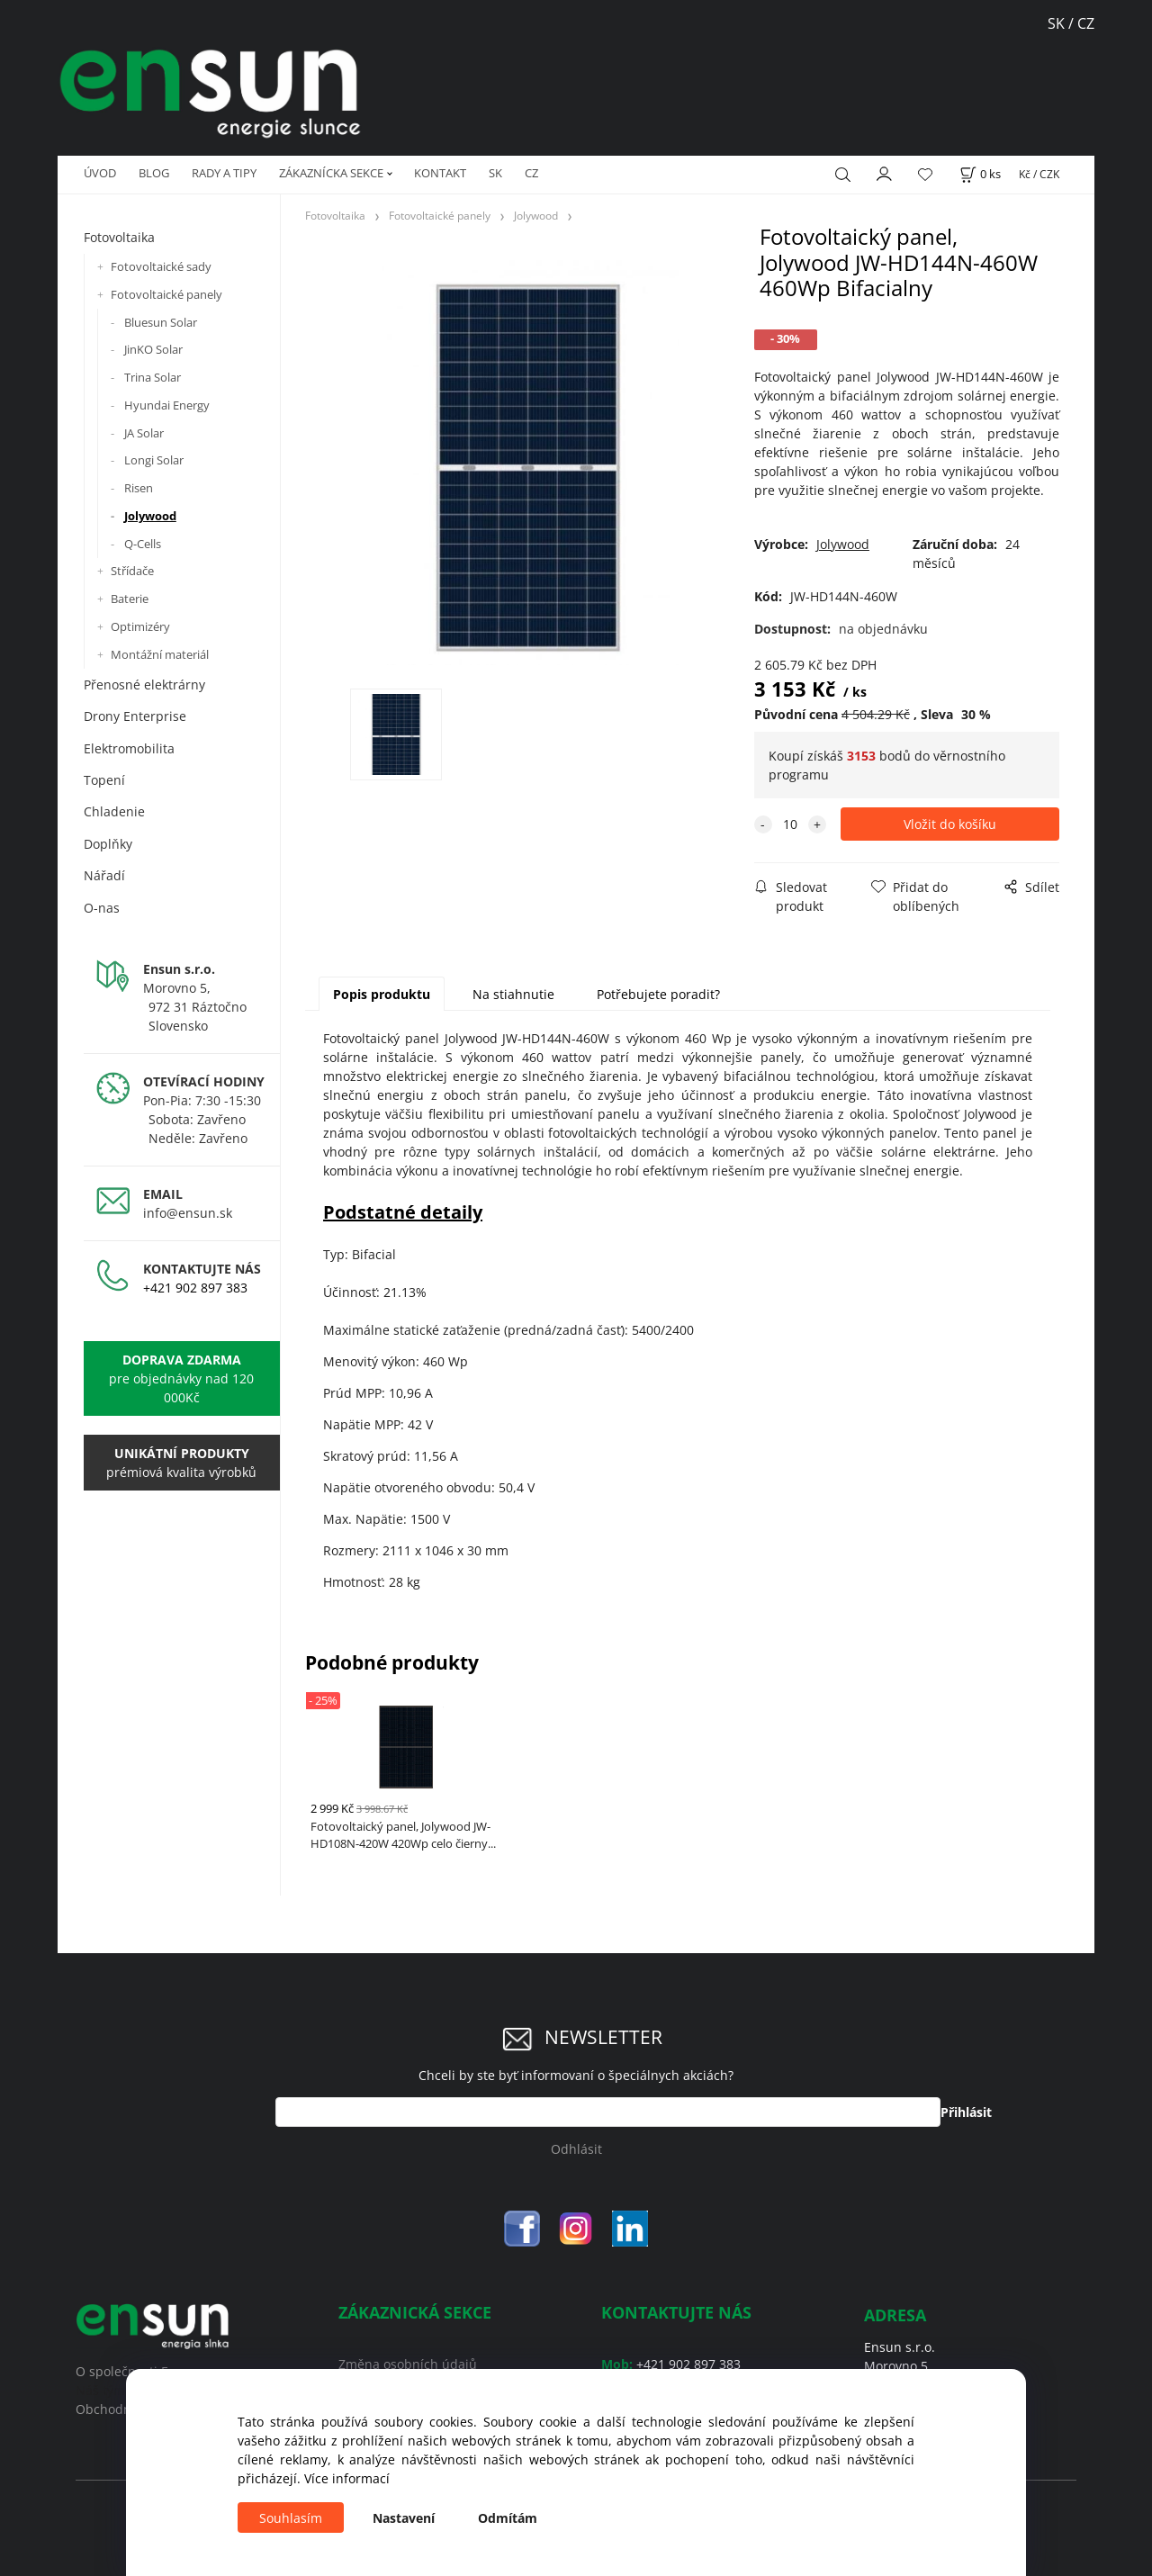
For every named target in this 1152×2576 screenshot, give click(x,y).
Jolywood (150, 516)
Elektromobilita (129, 748)
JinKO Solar (153, 349)
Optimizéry (140, 626)
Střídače (132, 571)
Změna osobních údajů (407, 2364)
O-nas (102, 907)
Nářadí (104, 875)
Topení (104, 779)
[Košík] (980, 174)
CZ (531, 173)
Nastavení (404, 2517)
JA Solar (144, 433)
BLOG (154, 173)
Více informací (347, 2478)
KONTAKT (440, 173)
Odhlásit (576, 2148)
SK (1058, 23)
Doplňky (108, 843)
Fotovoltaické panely (166, 294)
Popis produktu (381, 994)
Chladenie (114, 811)
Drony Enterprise (135, 716)
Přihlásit (966, 2112)
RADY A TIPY (224, 173)
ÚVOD (100, 173)
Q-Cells (142, 544)
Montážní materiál (160, 654)
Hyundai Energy (167, 405)
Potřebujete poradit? (658, 994)
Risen (138, 488)
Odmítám (507, 2517)
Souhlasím (290, 2517)
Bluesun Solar (160, 322)
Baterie (129, 598)
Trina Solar (152, 377)
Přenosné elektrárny (144, 684)
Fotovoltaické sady (161, 266)
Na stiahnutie (513, 994)
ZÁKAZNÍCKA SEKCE (331, 173)
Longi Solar (154, 460)
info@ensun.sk (187, 1212)
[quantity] (790, 824)
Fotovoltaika (119, 237)
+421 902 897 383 (195, 1287)
